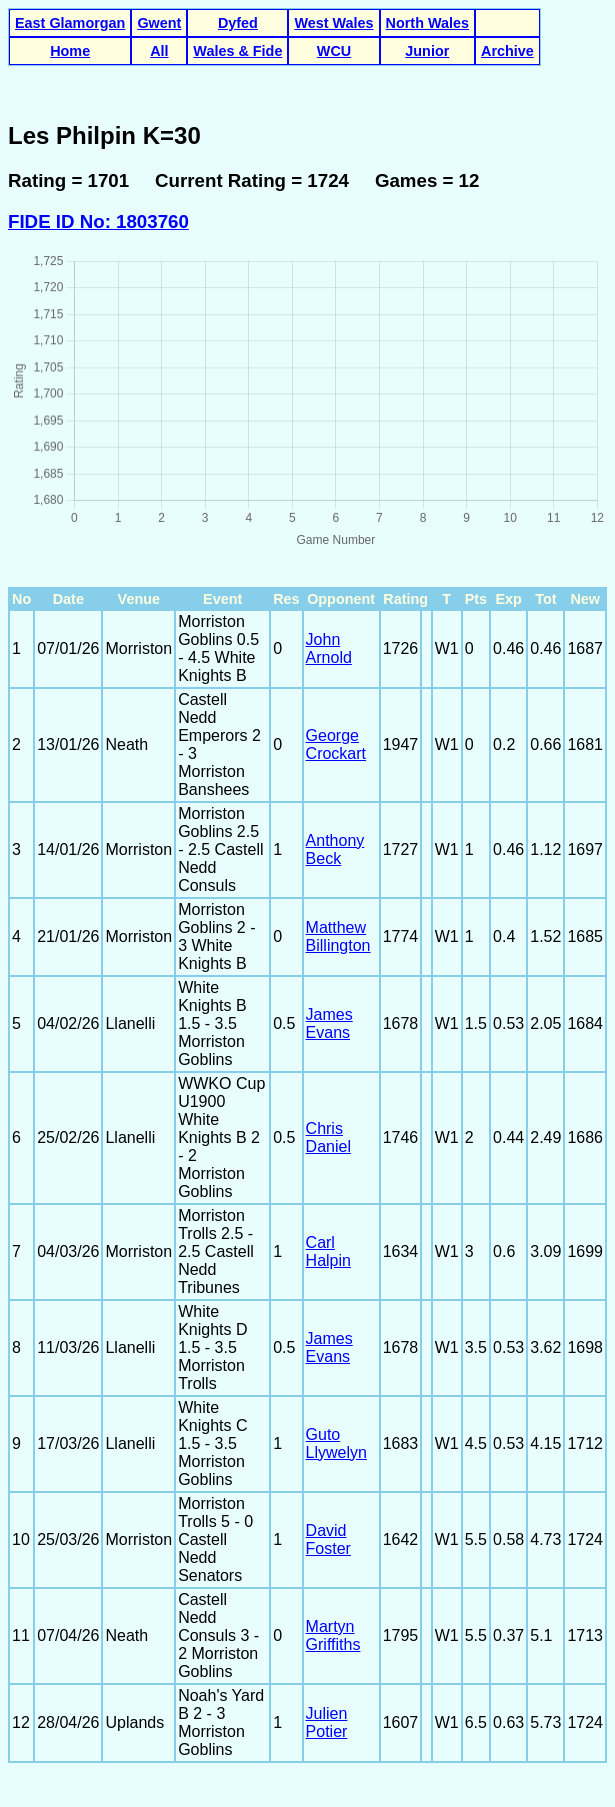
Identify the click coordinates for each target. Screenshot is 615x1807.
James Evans (329, 1023)
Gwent (159, 23)
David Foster (328, 1539)
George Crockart (336, 744)
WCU (334, 51)
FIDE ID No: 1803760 (98, 221)
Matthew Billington (338, 936)
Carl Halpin (328, 1251)
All (159, 51)
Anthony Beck (335, 849)
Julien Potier (327, 1722)
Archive (507, 51)
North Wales (427, 23)
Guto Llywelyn (336, 1443)
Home (70, 51)
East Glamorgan (70, 23)
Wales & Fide (237, 51)
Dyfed (238, 23)
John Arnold (329, 648)
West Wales (333, 23)
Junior (427, 51)
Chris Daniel (328, 1137)
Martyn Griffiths (333, 1635)
